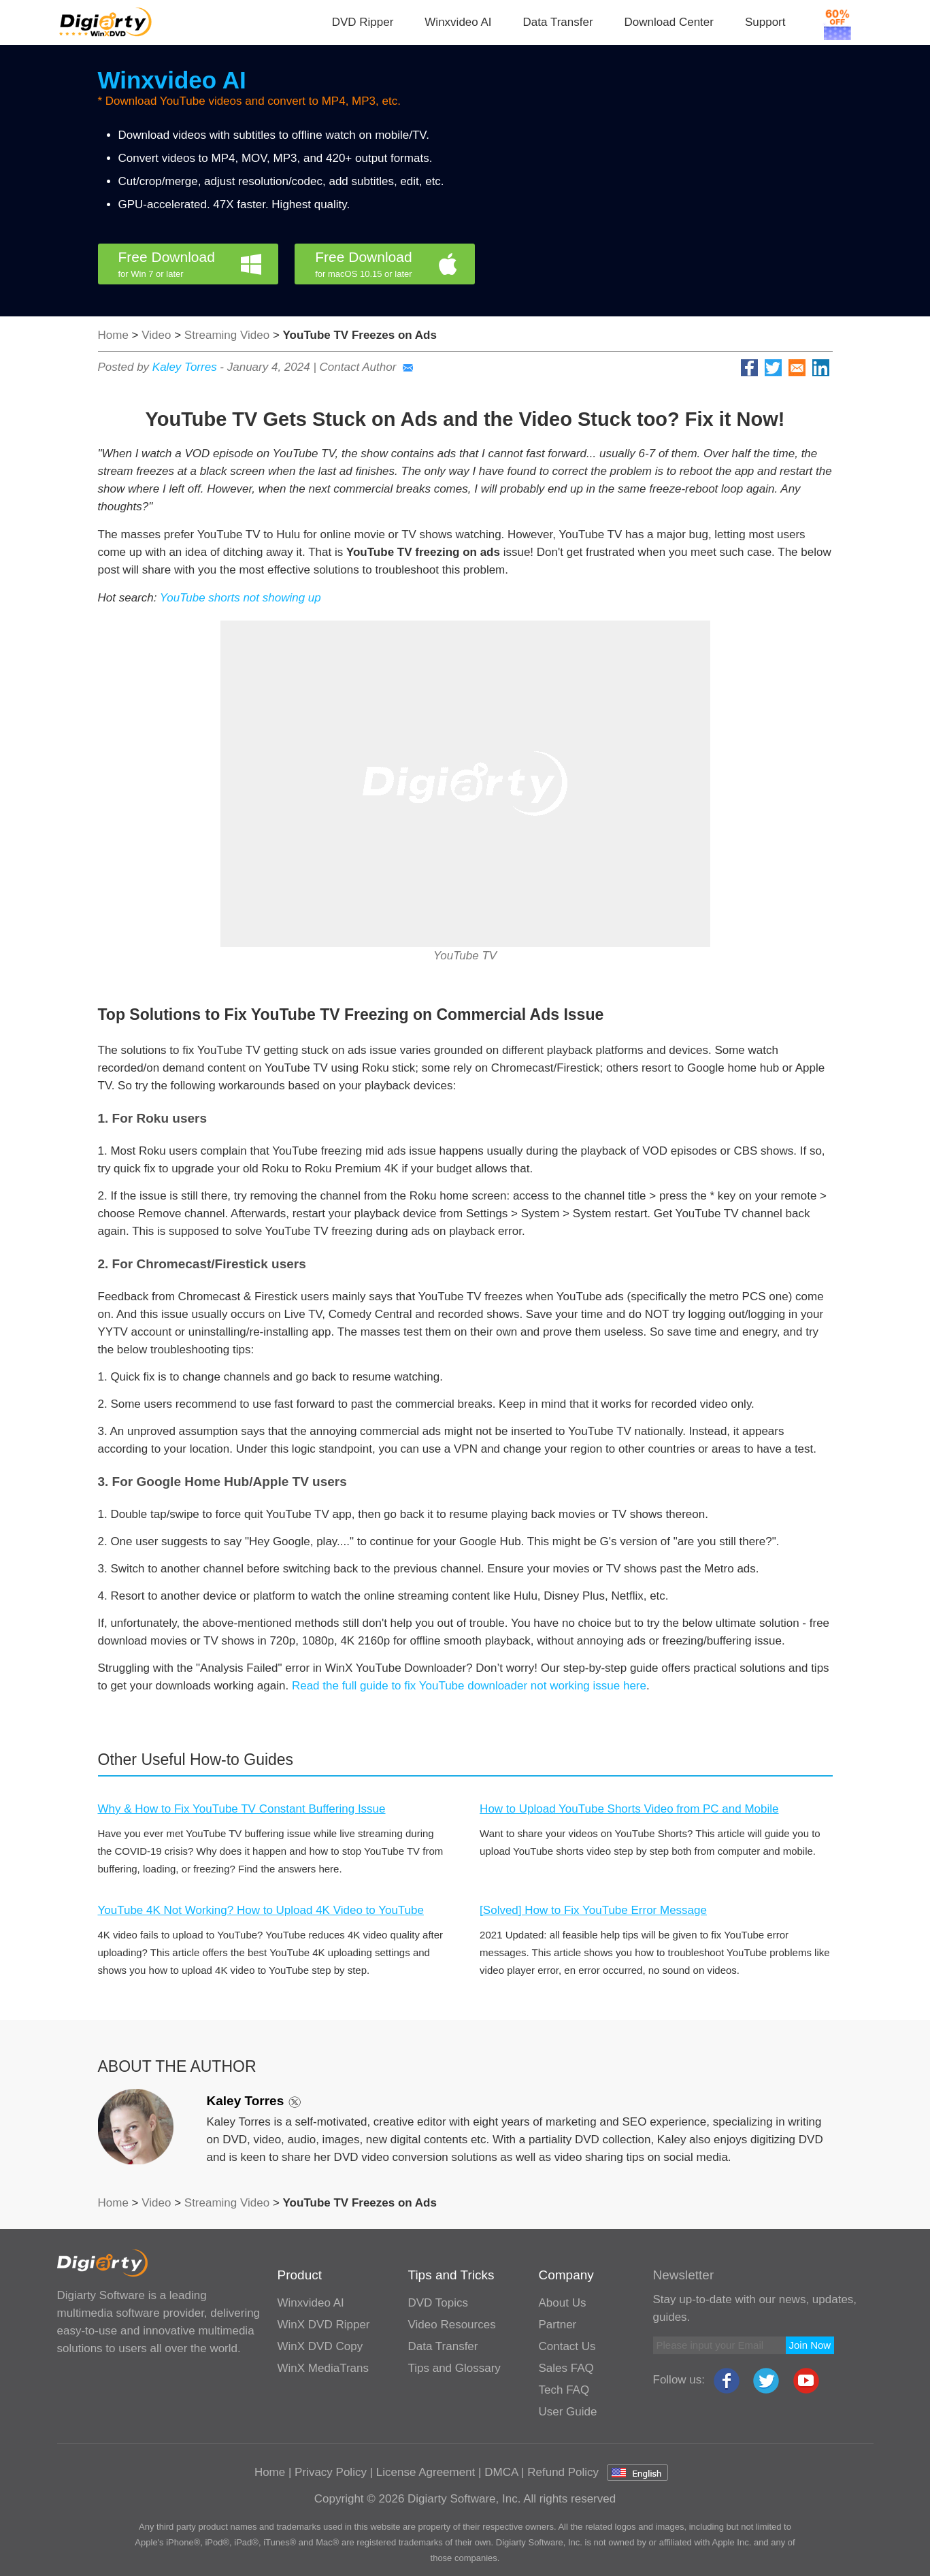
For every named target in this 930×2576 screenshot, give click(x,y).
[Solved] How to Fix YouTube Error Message (593, 1910)
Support (765, 22)
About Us (562, 2302)
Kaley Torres (184, 367)
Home (113, 335)
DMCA (501, 2472)
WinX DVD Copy (320, 2346)
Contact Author (367, 367)
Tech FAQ (564, 2389)
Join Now (810, 2345)
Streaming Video (226, 335)
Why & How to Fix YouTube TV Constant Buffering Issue (242, 1808)
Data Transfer (558, 22)
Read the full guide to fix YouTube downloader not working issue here (469, 1685)
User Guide (568, 2411)
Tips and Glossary (454, 2368)
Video (156, 335)
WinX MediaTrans (323, 2368)
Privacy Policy (331, 2472)
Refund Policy (563, 2472)
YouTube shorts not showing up (240, 597)
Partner (558, 2324)
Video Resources (452, 2324)
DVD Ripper (363, 22)
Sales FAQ (566, 2368)
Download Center (669, 22)
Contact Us (567, 2346)
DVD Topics (438, 2302)
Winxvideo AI (458, 22)
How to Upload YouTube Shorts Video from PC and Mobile (629, 1808)
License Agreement (426, 2472)
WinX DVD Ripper (324, 2324)
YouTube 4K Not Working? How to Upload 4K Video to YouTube (261, 1910)
